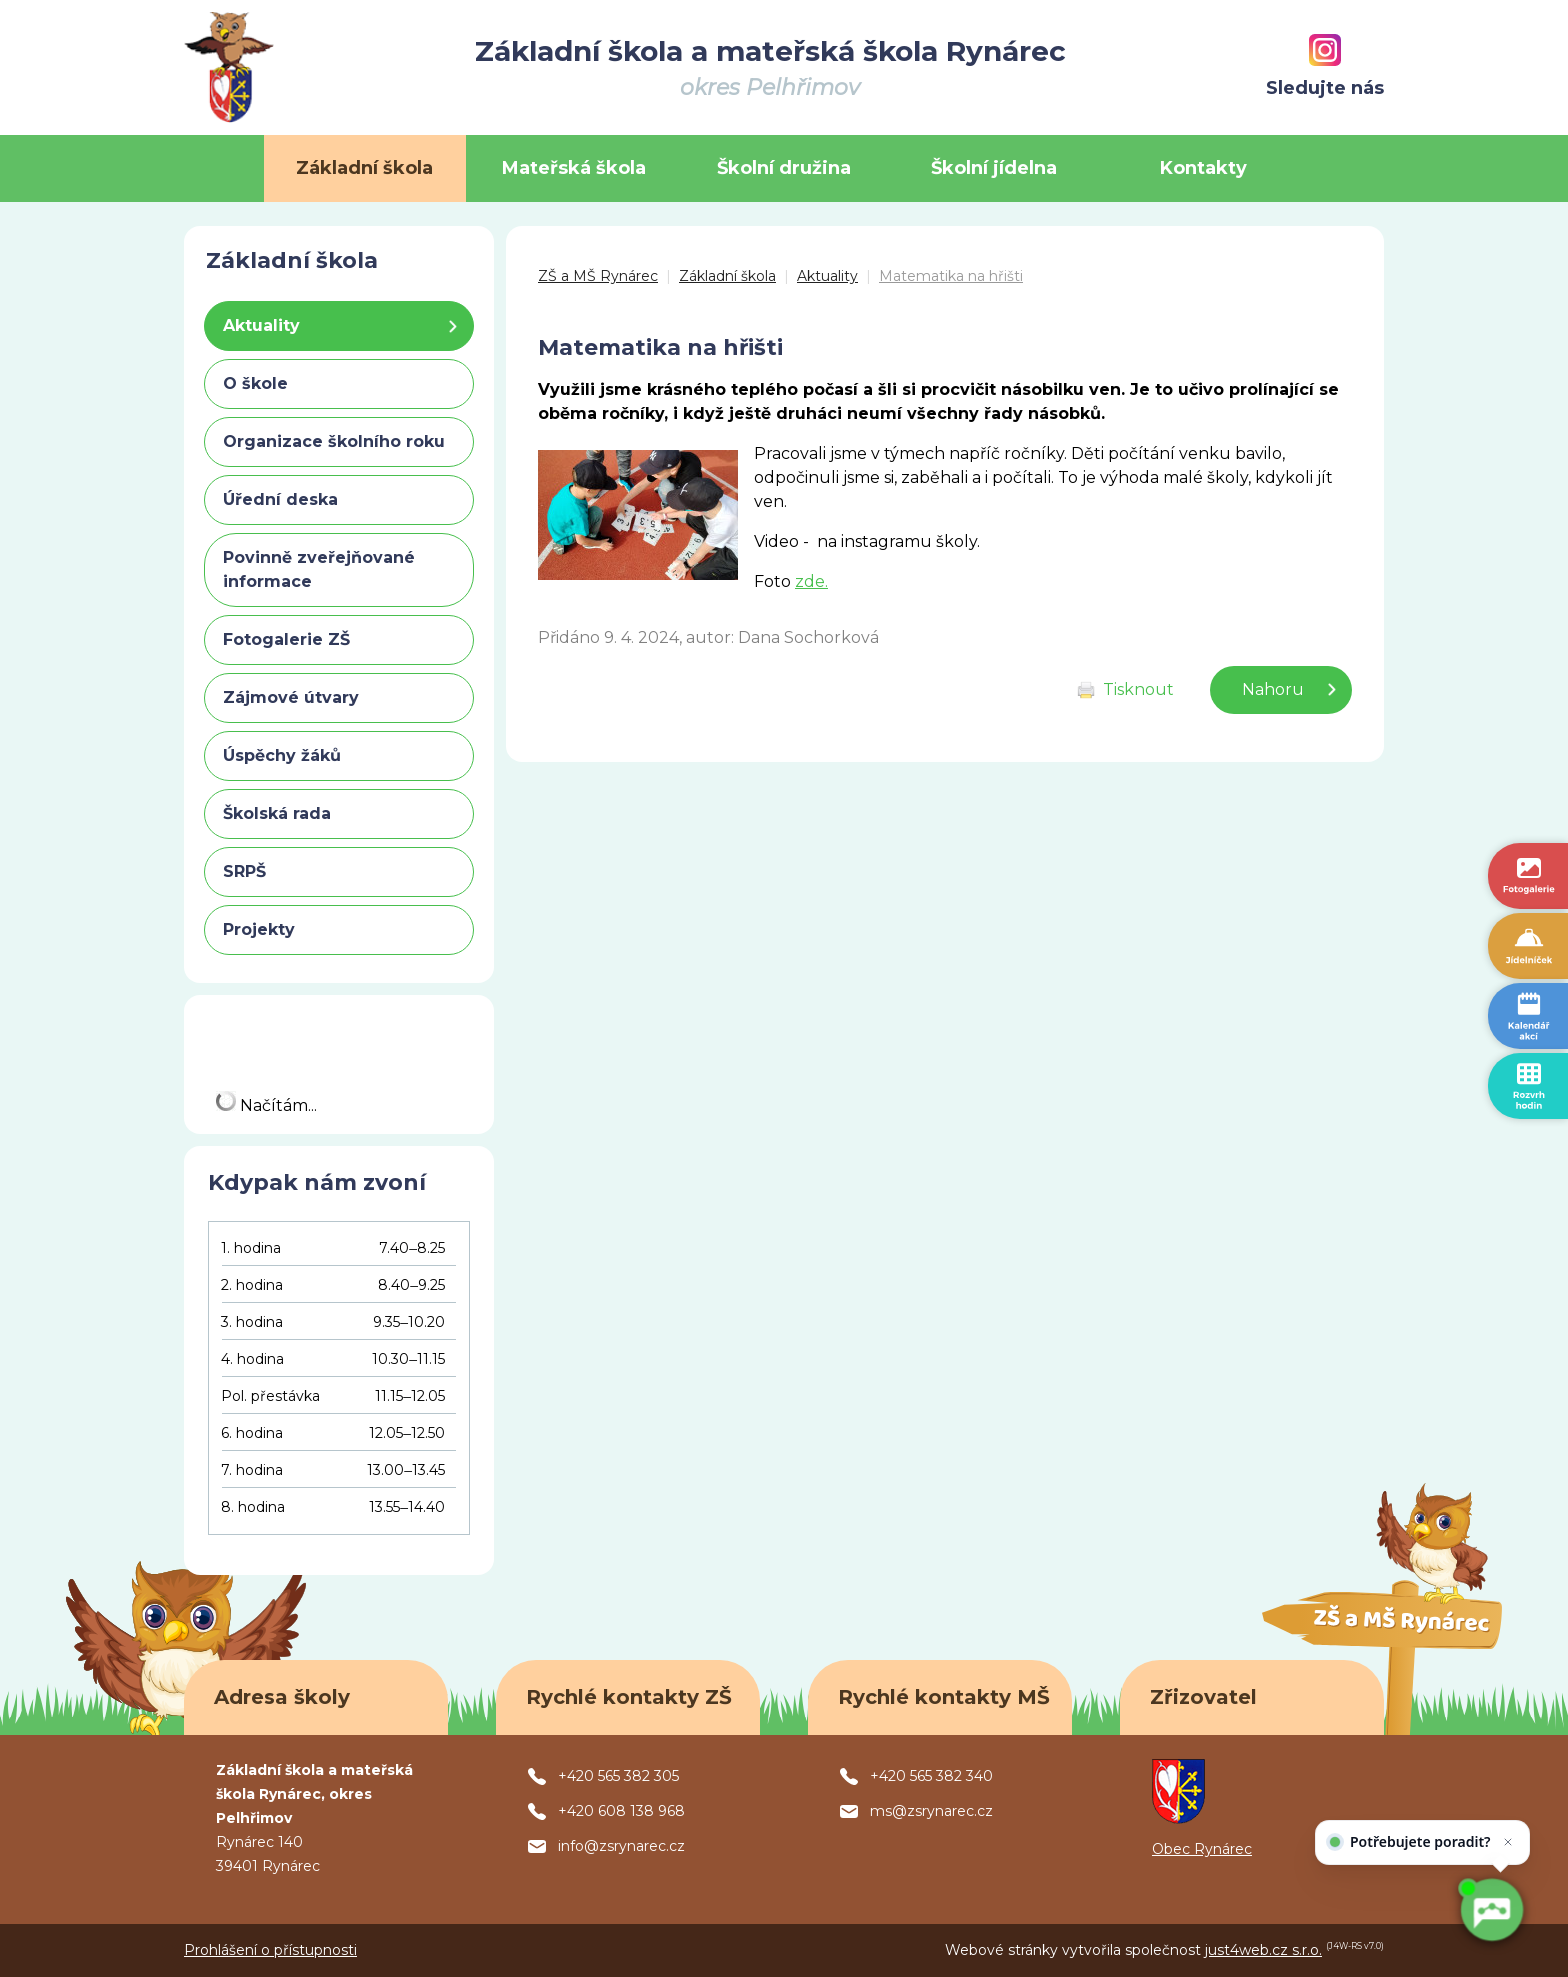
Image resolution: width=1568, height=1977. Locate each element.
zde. (811, 581)
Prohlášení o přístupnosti (270, 1950)
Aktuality (827, 276)
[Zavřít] (1506, 1837)
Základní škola (727, 276)
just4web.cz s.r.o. (1263, 1950)
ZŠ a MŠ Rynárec (598, 276)
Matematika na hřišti (951, 276)
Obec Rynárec (1202, 1849)
